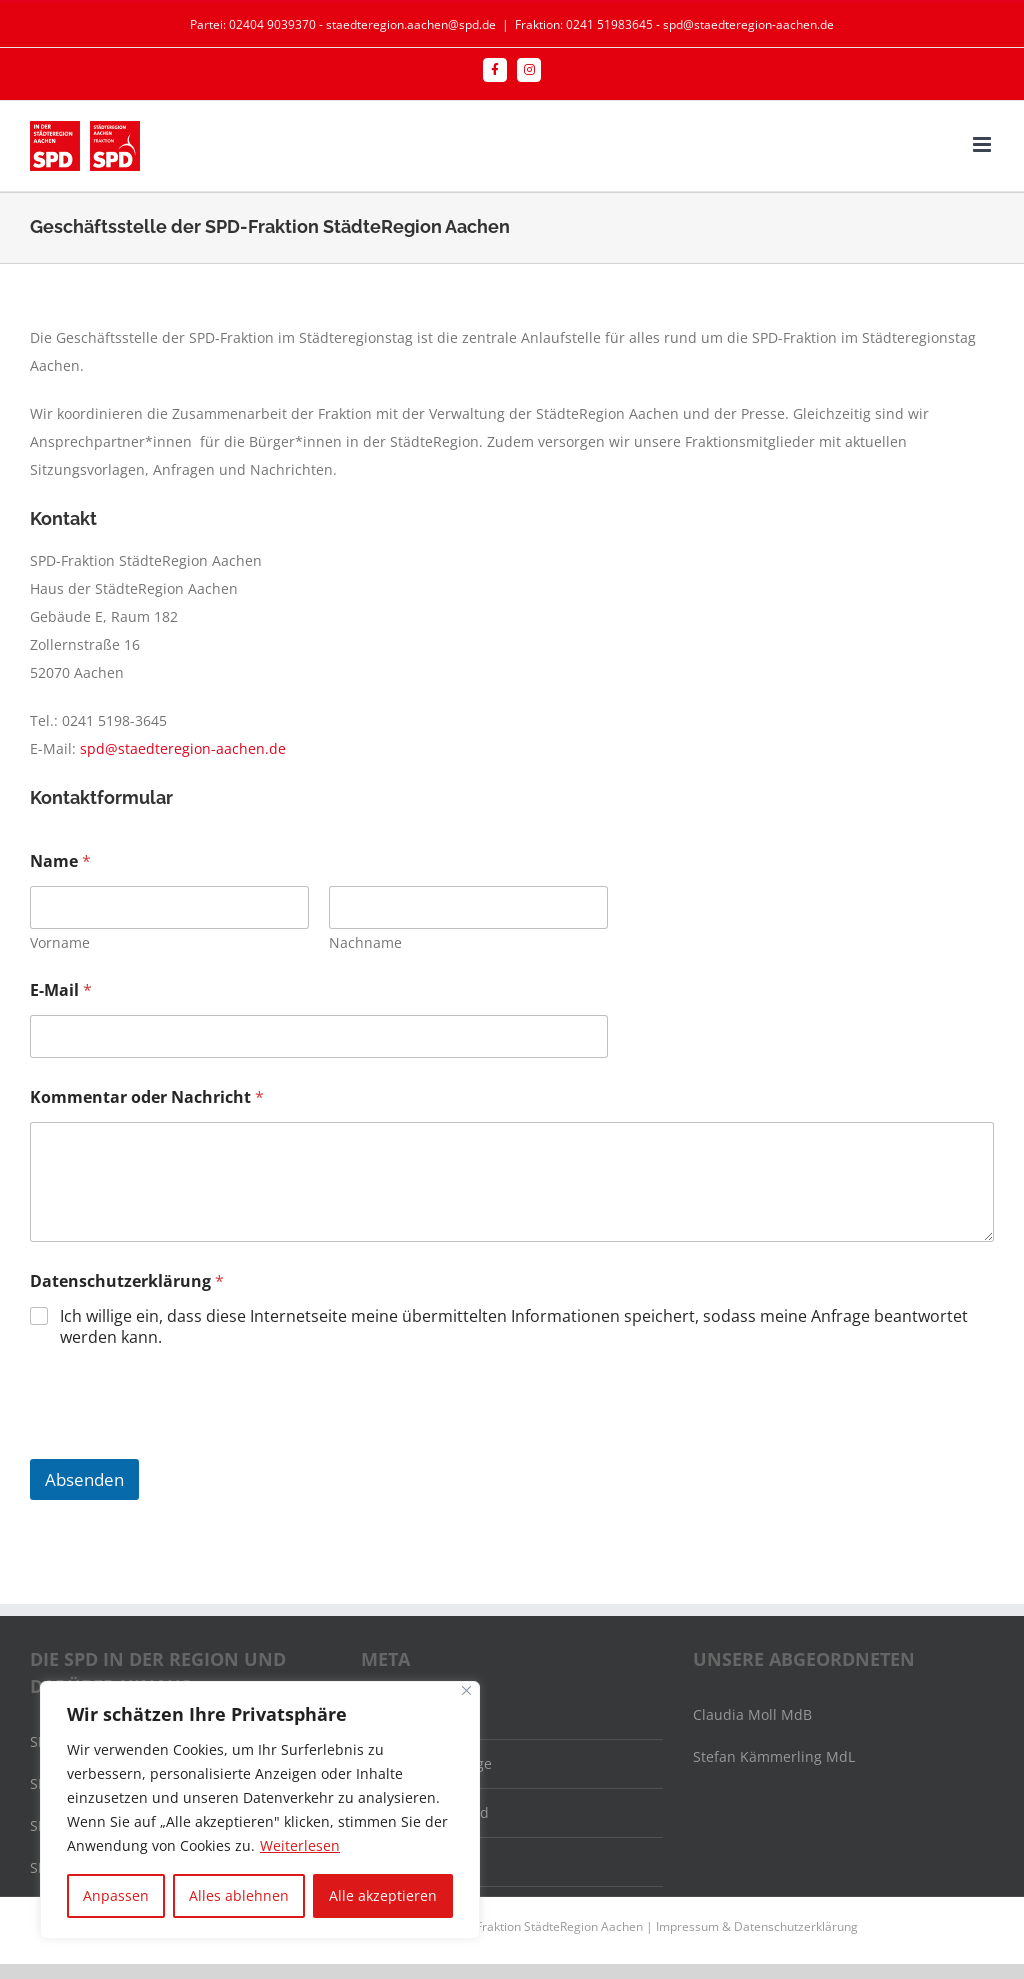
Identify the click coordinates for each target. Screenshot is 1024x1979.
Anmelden (407, 1714)
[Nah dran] (466, 1690)
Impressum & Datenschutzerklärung (757, 1926)
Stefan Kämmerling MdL (774, 1756)
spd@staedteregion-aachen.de (183, 748)
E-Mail (61, 990)
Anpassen (116, 1895)
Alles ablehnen (239, 1895)
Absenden (84, 1479)
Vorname (60, 942)
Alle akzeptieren (383, 1895)
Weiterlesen (300, 1845)
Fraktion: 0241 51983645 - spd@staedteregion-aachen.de (674, 24)
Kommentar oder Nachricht (147, 1097)
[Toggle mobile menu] (983, 144)
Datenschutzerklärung (127, 1281)
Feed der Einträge (432, 1763)
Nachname (365, 942)
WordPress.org (422, 1861)
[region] (260, 1810)
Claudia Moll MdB (752, 1714)
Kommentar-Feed (431, 1812)
